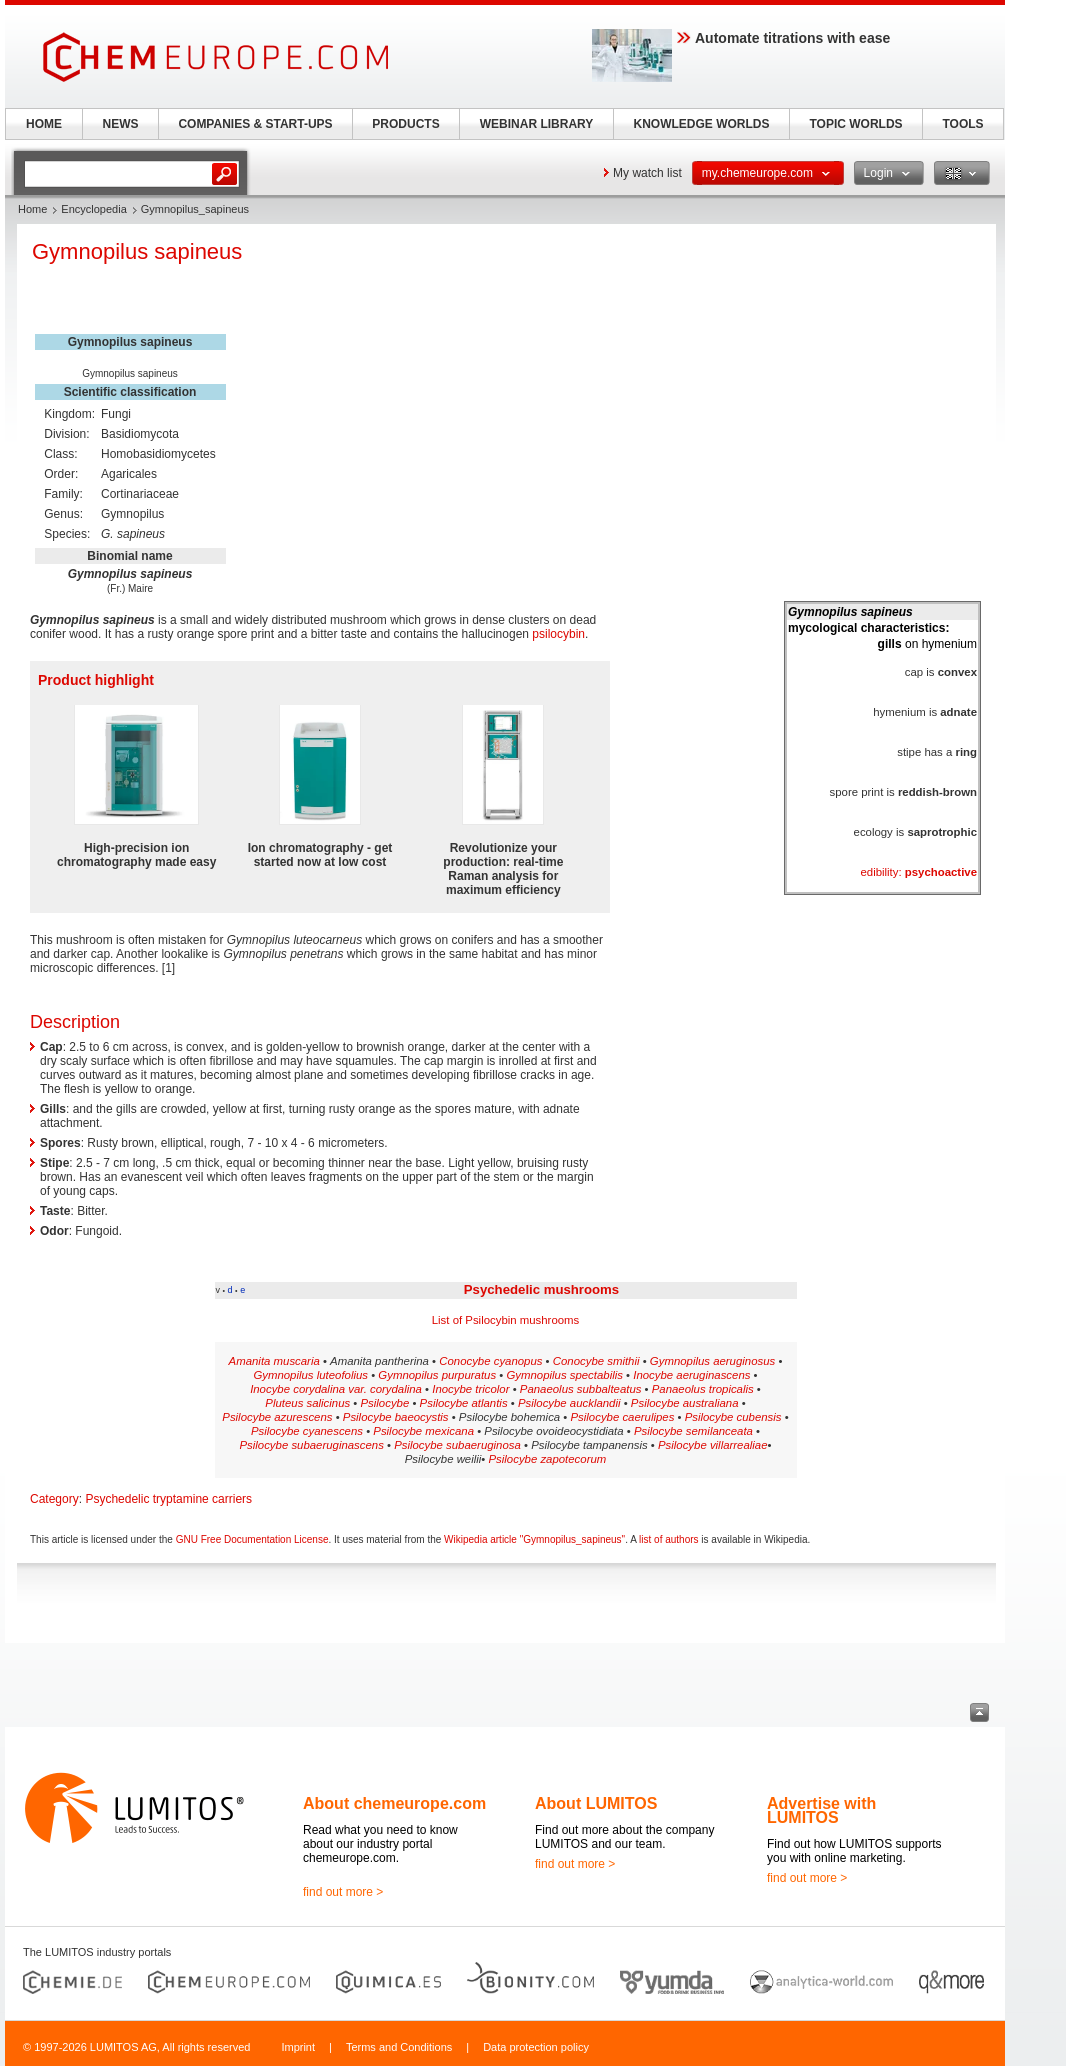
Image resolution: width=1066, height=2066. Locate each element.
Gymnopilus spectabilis (564, 1375)
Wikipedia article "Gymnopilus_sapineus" (534, 1539)
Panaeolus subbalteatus (581, 1389)
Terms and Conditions (399, 2047)
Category (54, 1499)
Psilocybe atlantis (464, 1403)
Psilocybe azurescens (277, 1417)
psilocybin (558, 634)
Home (32, 209)
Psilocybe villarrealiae (713, 1445)
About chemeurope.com (394, 1803)
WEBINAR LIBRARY (537, 124)
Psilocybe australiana (685, 1403)
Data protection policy (536, 2047)
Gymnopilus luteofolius (310, 1375)
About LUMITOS (596, 1803)
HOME (44, 124)
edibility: (918, 872)
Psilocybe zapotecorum (548, 1459)
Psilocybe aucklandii (569, 1403)
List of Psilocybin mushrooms (506, 1320)
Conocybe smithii (596, 1361)
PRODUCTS (405, 124)
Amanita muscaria (274, 1361)
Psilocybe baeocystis (396, 1417)
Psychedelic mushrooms (541, 1289)
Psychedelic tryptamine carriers (168, 1499)
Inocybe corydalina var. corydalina (336, 1389)
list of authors (668, 1539)
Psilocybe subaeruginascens (311, 1445)
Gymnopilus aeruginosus (712, 1361)
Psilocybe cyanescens (307, 1431)
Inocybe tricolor (470, 1389)
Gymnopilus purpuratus (437, 1375)
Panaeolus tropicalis (703, 1389)
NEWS (121, 124)
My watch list (647, 173)
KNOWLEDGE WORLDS (702, 124)
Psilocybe (385, 1403)
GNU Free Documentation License (252, 1539)
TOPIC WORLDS (855, 124)
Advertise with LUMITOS (821, 1810)
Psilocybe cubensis (733, 1417)
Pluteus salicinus (307, 1403)
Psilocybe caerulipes (623, 1417)
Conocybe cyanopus (490, 1361)
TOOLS (962, 124)
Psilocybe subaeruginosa (457, 1445)
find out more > (343, 1892)
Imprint (298, 2047)
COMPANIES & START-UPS (255, 124)
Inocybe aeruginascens (691, 1375)
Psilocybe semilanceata (693, 1431)
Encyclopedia (93, 209)
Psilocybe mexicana (423, 1431)
